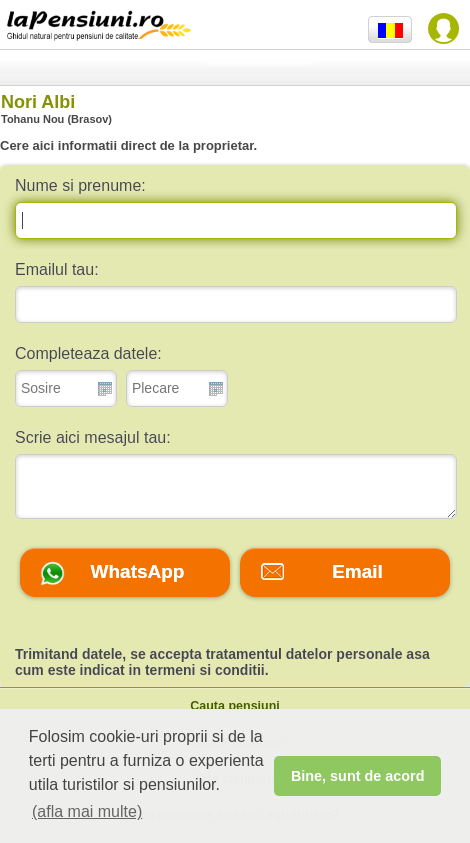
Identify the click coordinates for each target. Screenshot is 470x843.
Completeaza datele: (88, 353)
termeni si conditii (205, 670)
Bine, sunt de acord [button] (358, 776)
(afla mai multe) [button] (87, 811)
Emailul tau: (57, 269)
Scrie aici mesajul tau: (93, 437)
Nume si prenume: (80, 185)
